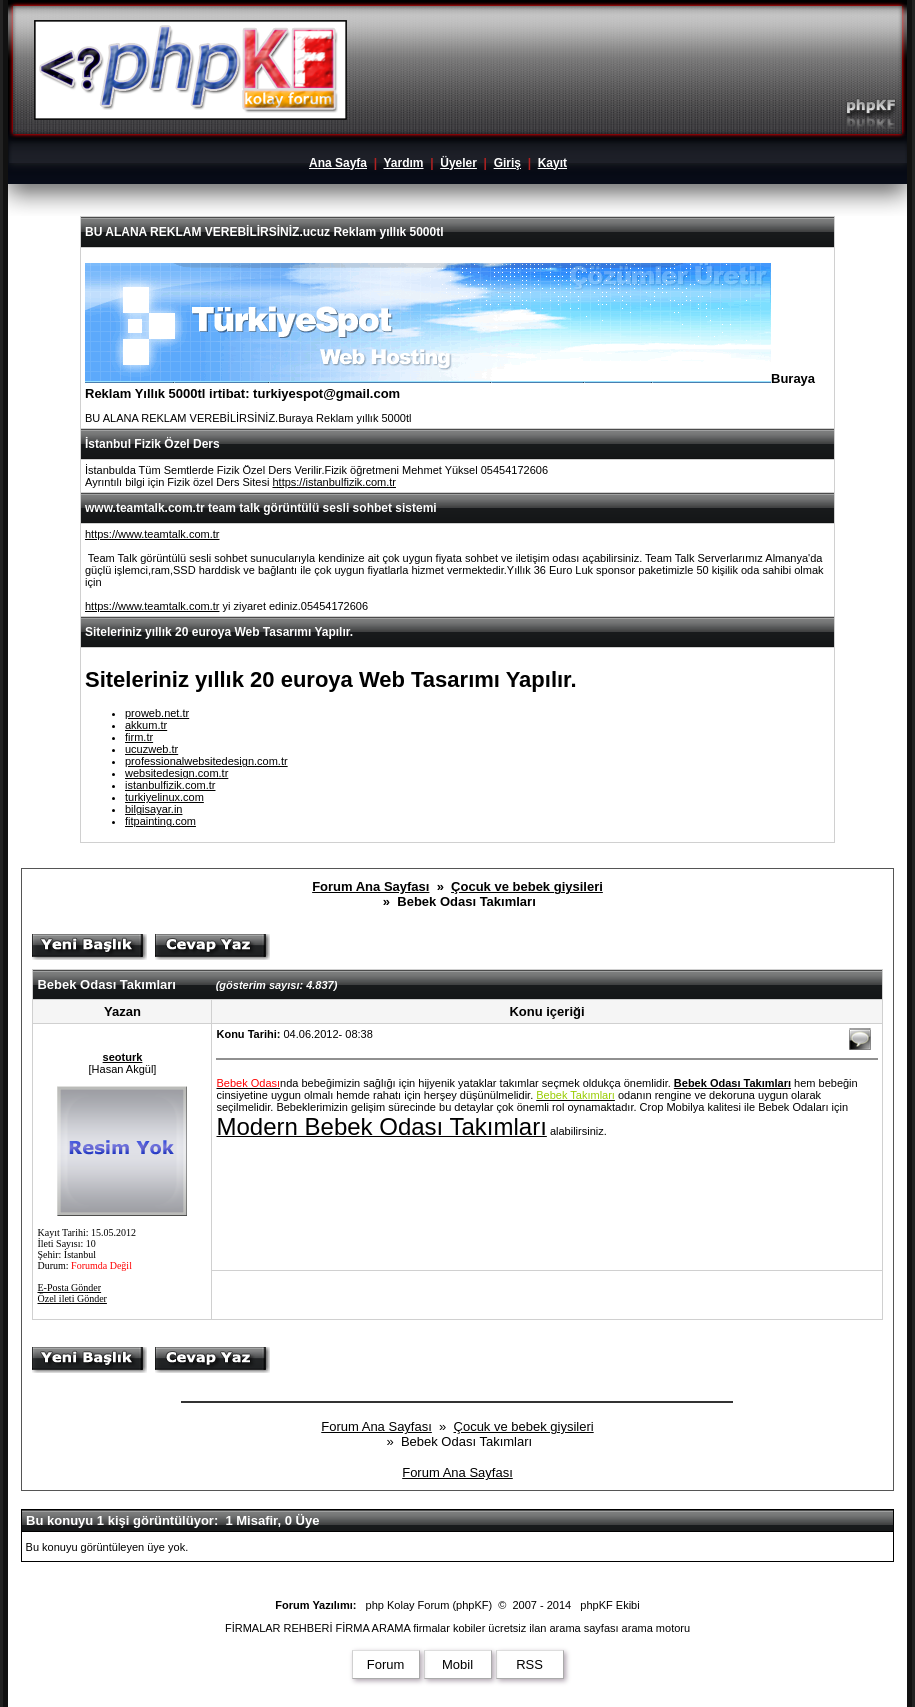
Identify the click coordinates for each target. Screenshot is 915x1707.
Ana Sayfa (338, 163)
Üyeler (458, 163)
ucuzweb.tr (151, 749)
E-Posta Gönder (69, 1287)
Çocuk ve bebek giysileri (527, 886)
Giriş (507, 163)
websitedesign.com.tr (176, 773)
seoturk (123, 1057)
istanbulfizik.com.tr (170, 785)
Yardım (403, 163)
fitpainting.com (160, 821)
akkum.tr (146, 725)
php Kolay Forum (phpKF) (429, 1605)
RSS (529, 1664)
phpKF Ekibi (609, 1605)
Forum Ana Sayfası (370, 886)
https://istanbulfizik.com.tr (334, 482)
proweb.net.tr (157, 713)
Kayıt (552, 163)
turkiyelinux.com (164, 797)
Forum (386, 1664)
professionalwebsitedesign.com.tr (206, 761)
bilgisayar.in (153, 809)
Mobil (457, 1664)
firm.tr (139, 737)
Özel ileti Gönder (71, 1298)
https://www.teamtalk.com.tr (152, 534)
